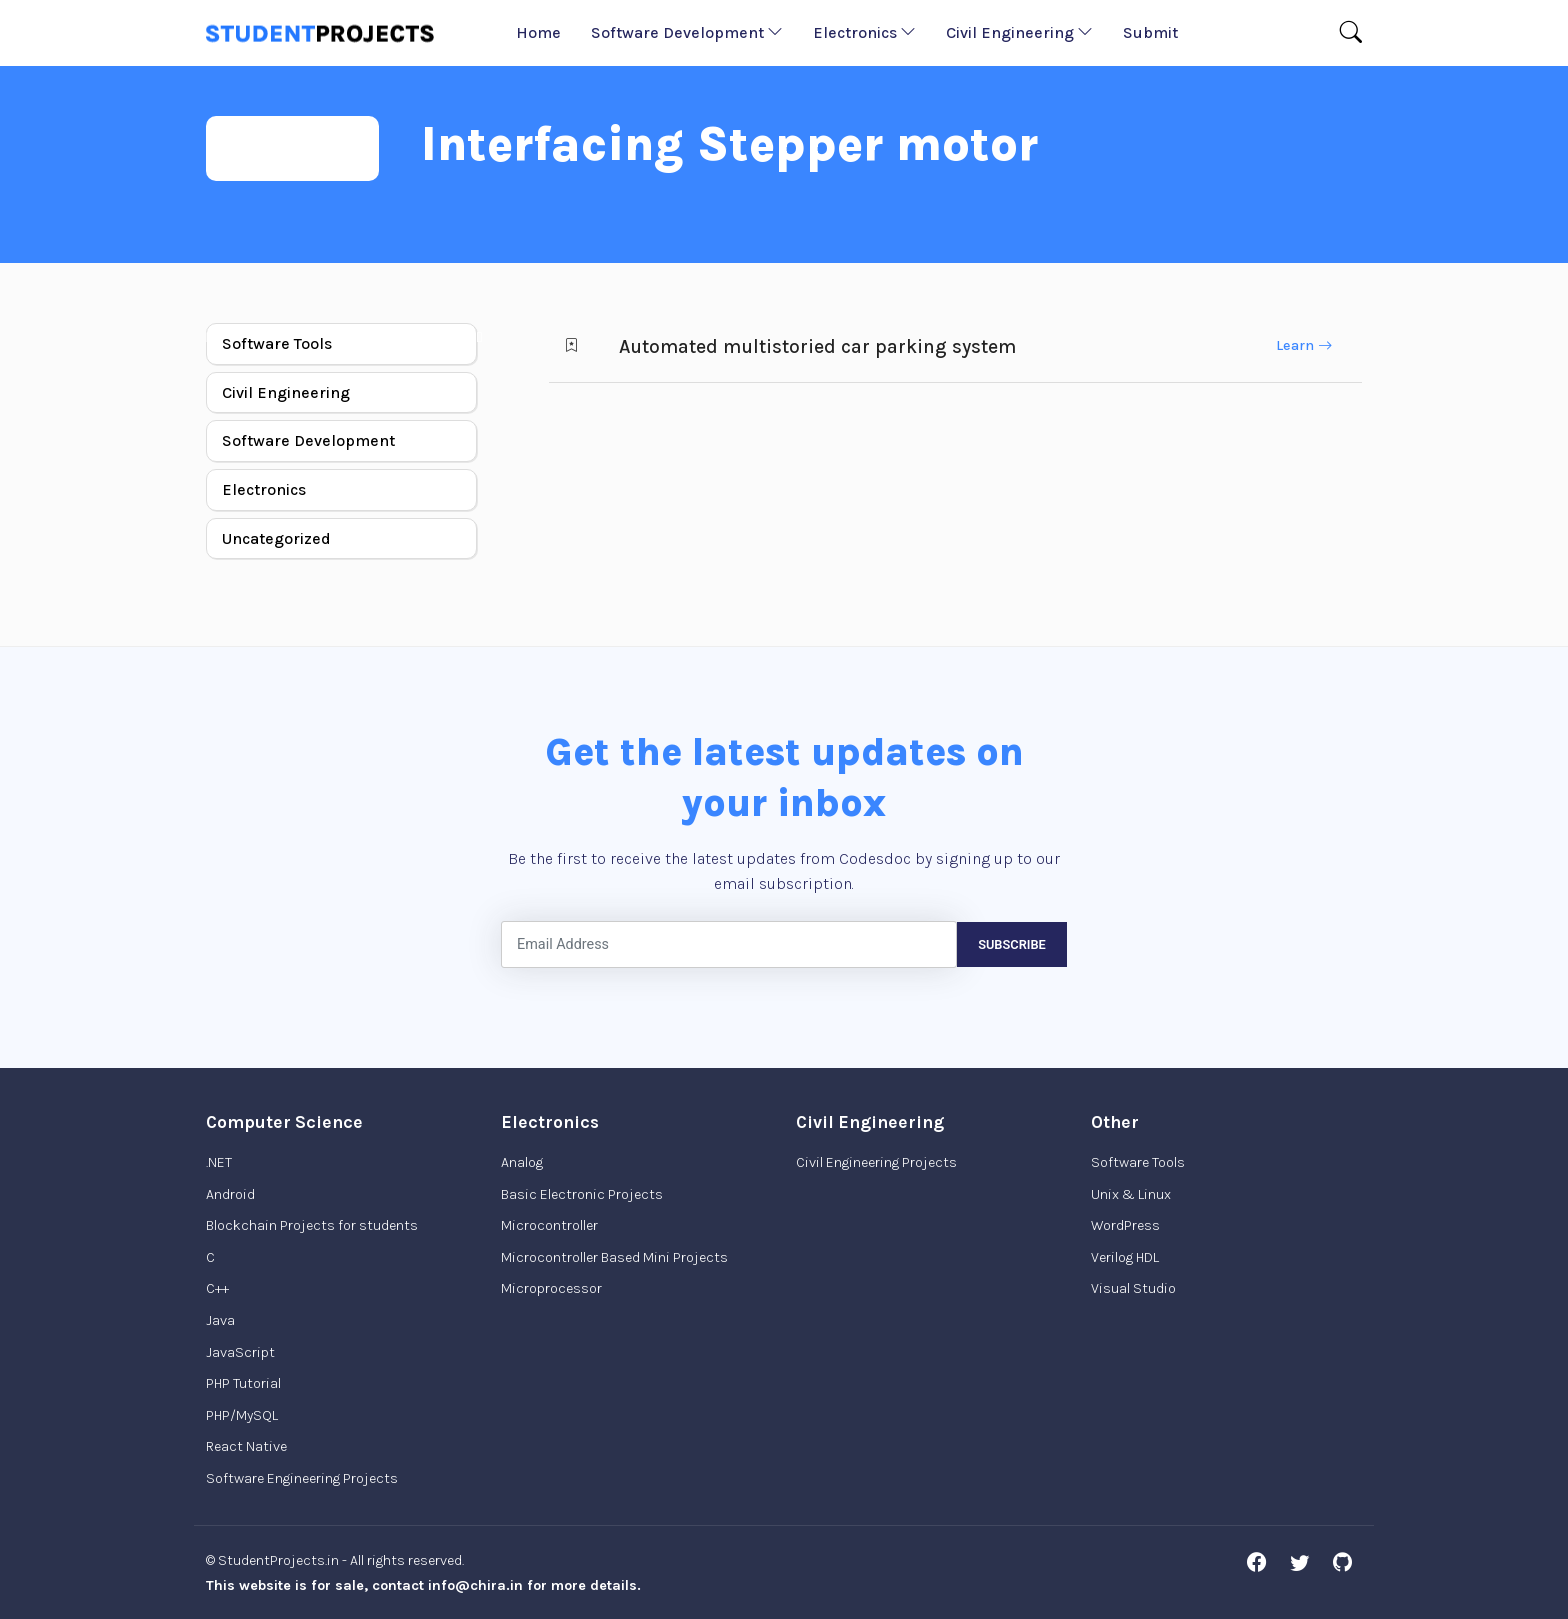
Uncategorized (276, 538)
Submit (1150, 32)
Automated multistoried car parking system (817, 346)
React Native (246, 1446)
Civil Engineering (1019, 32)
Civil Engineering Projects (876, 1162)
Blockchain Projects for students (312, 1225)
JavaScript (240, 1352)
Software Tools (277, 343)
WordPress (1125, 1225)
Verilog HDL (1125, 1257)
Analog (522, 1162)
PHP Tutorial (243, 1383)
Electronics (864, 32)
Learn (1304, 345)
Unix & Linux (1131, 1194)
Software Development (687, 32)
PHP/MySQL (242, 1415)
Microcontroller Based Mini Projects (614, 1257)
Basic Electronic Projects (582, 1194)
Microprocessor (551, 1288)
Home (538, 32)
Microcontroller (549, 1225)
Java (220, 1320)
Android (230, 1194)
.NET (219, 1162)
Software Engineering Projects (302, 1478)
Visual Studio (1133, 1288)
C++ (217, 1288)
